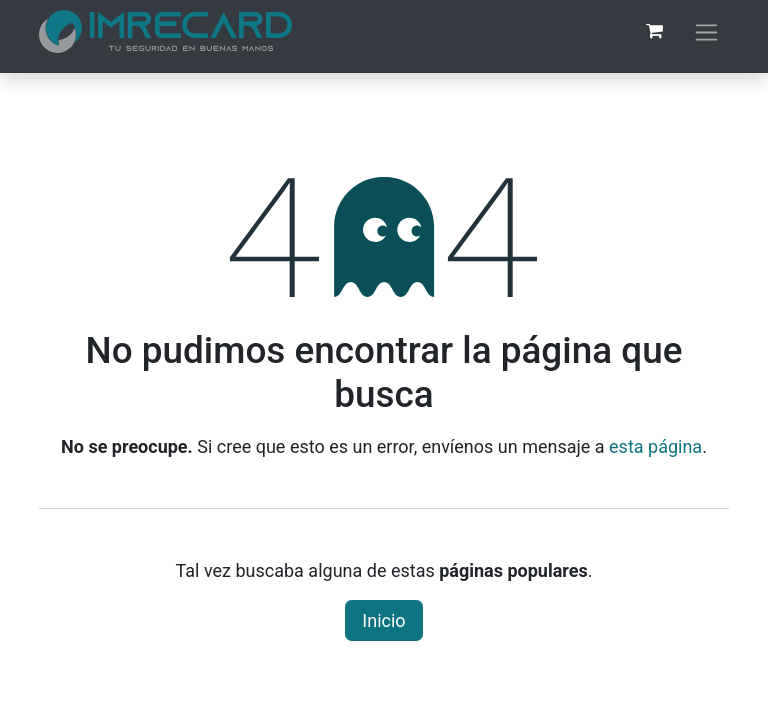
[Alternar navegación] (706, 31)
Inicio (383, 620)
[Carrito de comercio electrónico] (654, 31)
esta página (655, 446)
